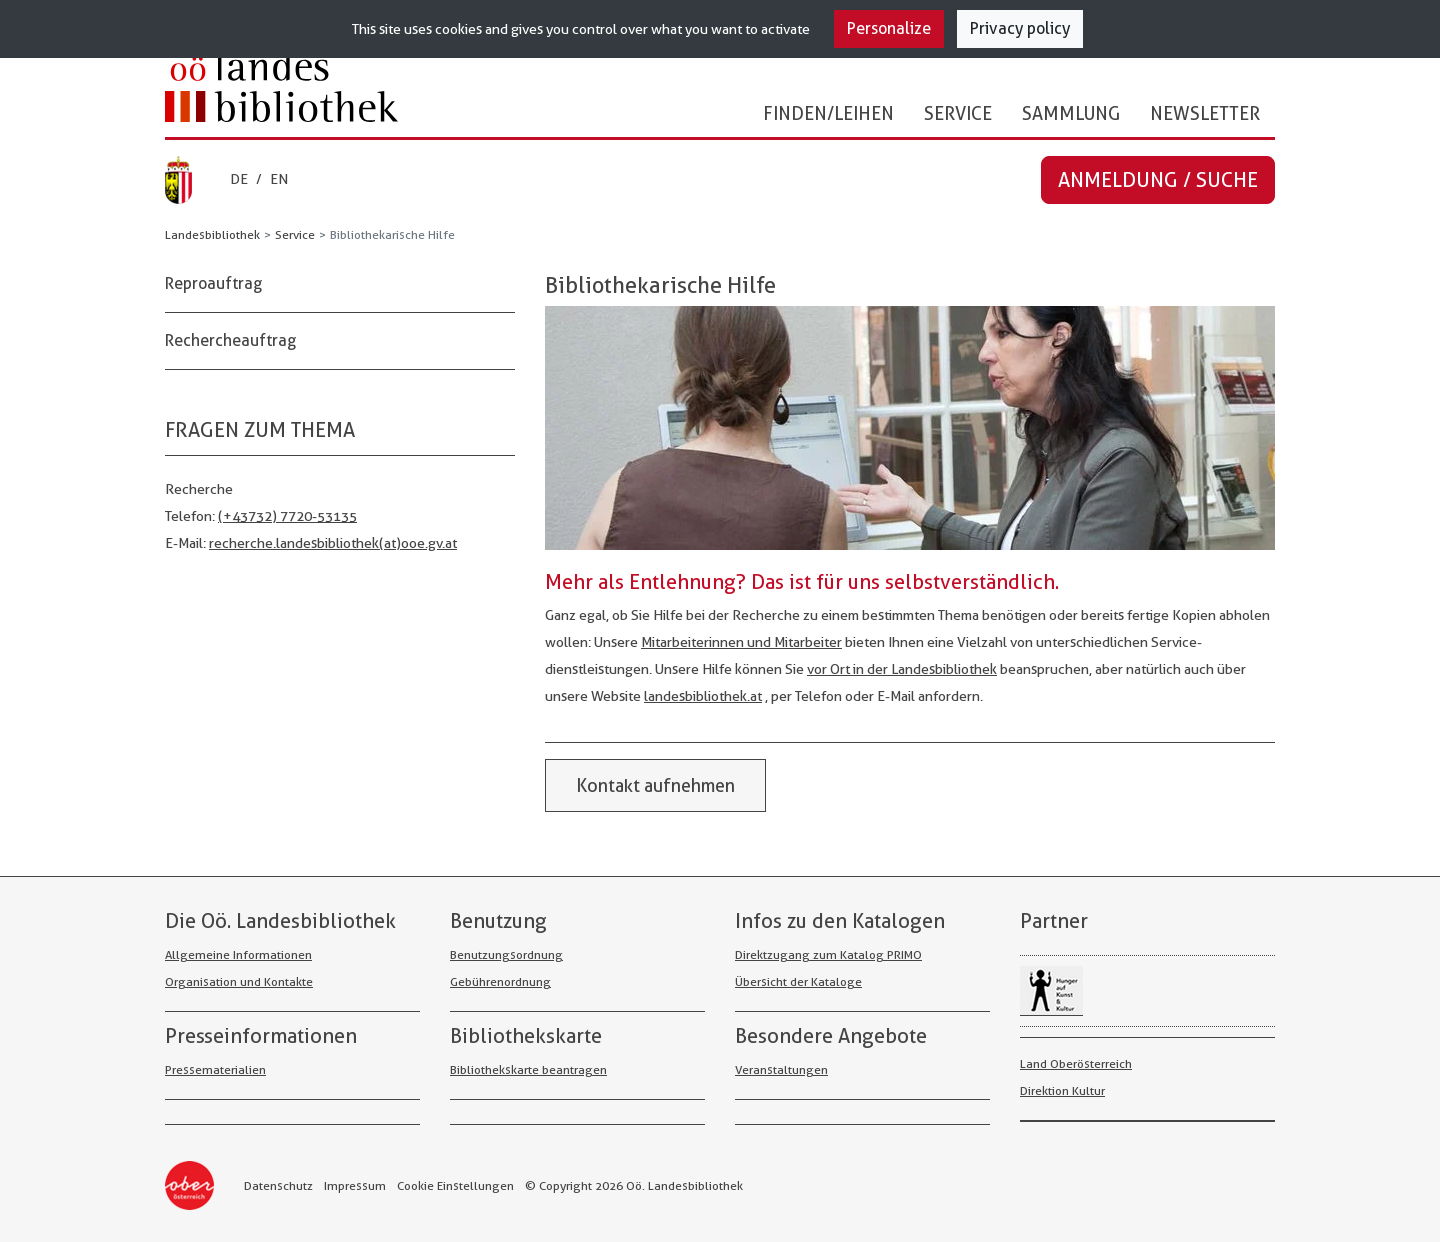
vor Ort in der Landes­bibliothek (902, 669)
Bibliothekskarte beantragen (528, 1069)
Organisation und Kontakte (239, 981)
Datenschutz (278, 1185)
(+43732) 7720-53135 (287, 516)
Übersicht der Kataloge (798, 981)
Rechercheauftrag (230, 340)
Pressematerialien (215, 1069)
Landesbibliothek (212, 234)
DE (239, 179)
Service (958, 113)
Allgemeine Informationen (238, 954)
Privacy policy (1020, 28)
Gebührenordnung (500, 981)
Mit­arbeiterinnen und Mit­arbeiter (741, 642)
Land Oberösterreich (1076, 1063)
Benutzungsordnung (506, 954)
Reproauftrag (213, 283)
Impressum (355, 1185)
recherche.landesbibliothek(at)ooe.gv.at (333, 543)
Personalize (889, 28)
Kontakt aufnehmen (655, 785)
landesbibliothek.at (703, 696)
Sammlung (1071, 113)
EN (279, 179)
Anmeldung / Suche (1158, 180)
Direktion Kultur (1062, 1090)
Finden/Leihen (828, 113)
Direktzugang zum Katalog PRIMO (828, 954)
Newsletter (1205, 113)
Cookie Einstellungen (455, 1185)
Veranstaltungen (781, 1069)
